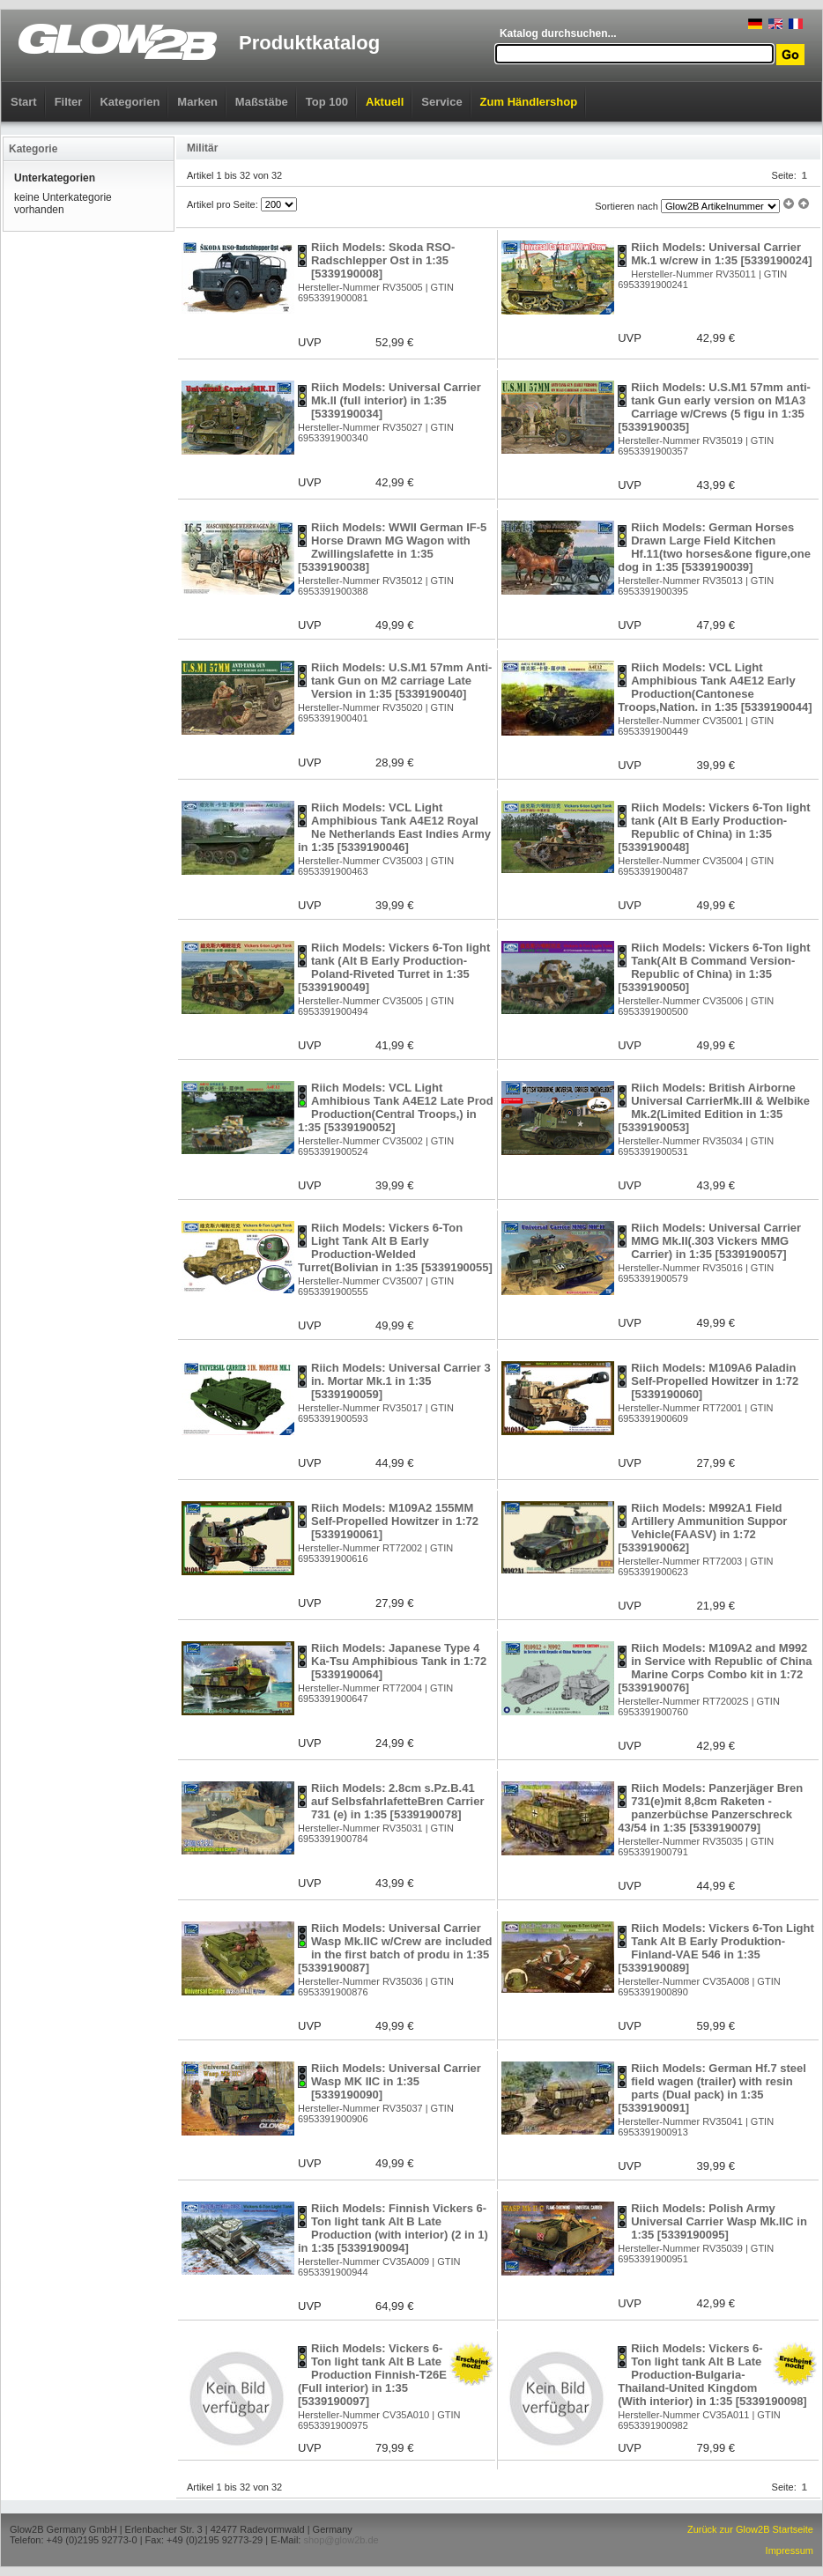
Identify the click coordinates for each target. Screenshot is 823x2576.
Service (441, 101)
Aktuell (385, 101)
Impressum (789, 2550)
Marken (197, 101)
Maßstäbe (261, 101)
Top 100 (327, 101)
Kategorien (129, 101)
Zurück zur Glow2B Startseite (750, 2529)
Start (24, 101)
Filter (69, 101)
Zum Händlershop (529, 101)
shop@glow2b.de (340, 2540)
